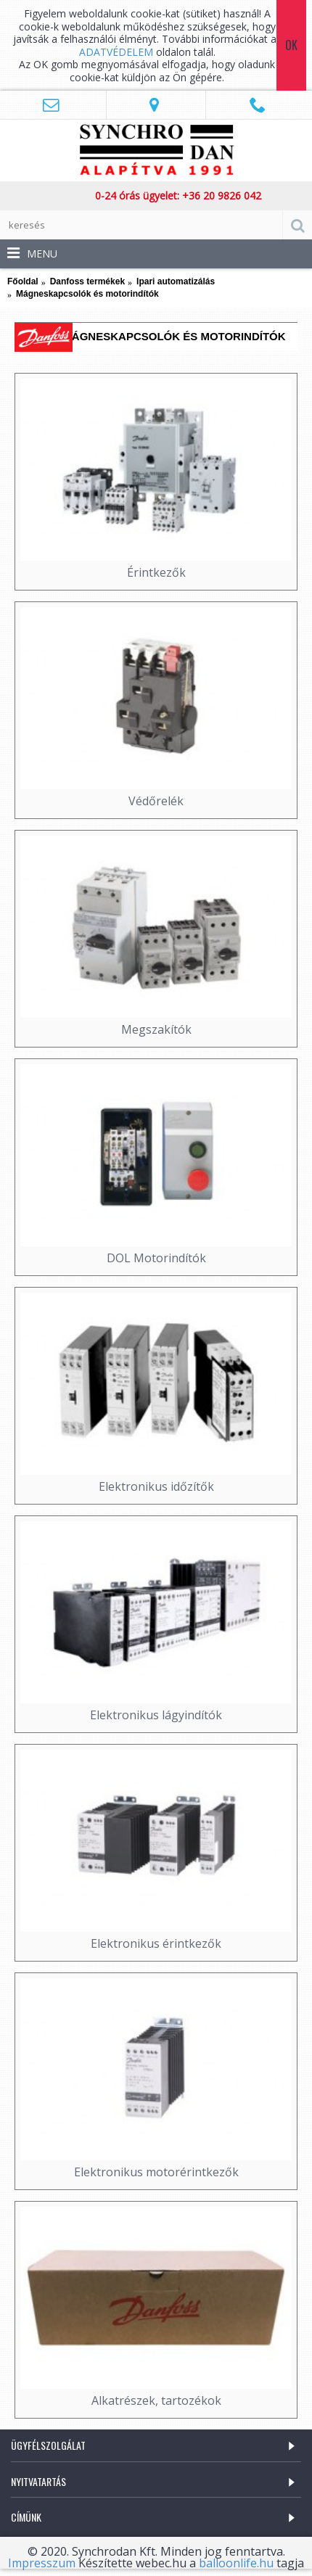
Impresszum (41, 2563)
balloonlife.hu (236, 2563)
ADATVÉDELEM (117, 52)
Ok (291, 45)
